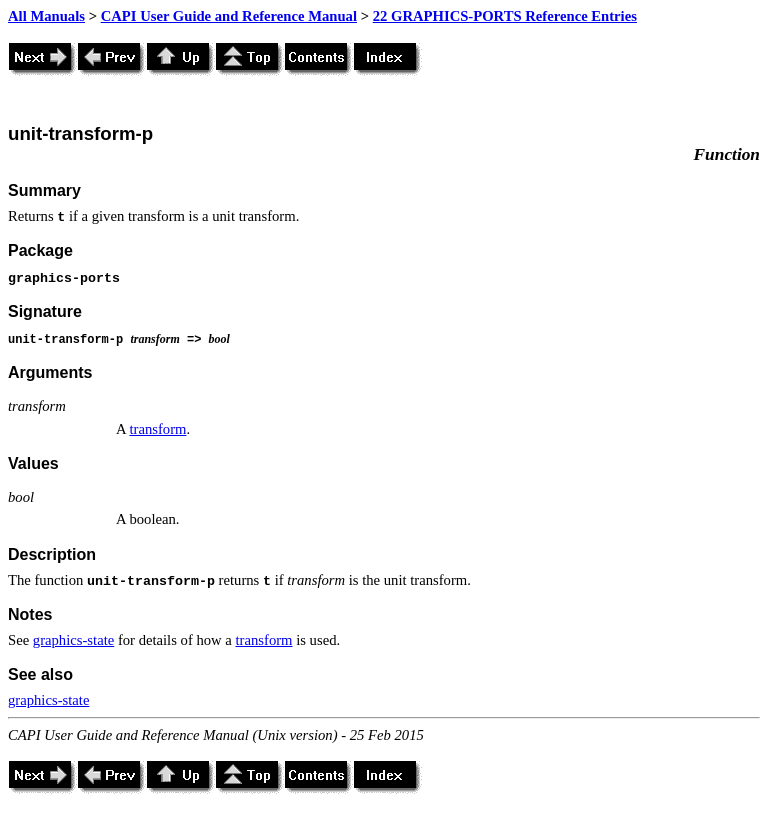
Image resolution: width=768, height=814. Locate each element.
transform (157, 429)
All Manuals (46, 16)
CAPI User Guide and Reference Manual (229, 16)
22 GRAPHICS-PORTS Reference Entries (505, 16)
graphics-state (73, 640)
